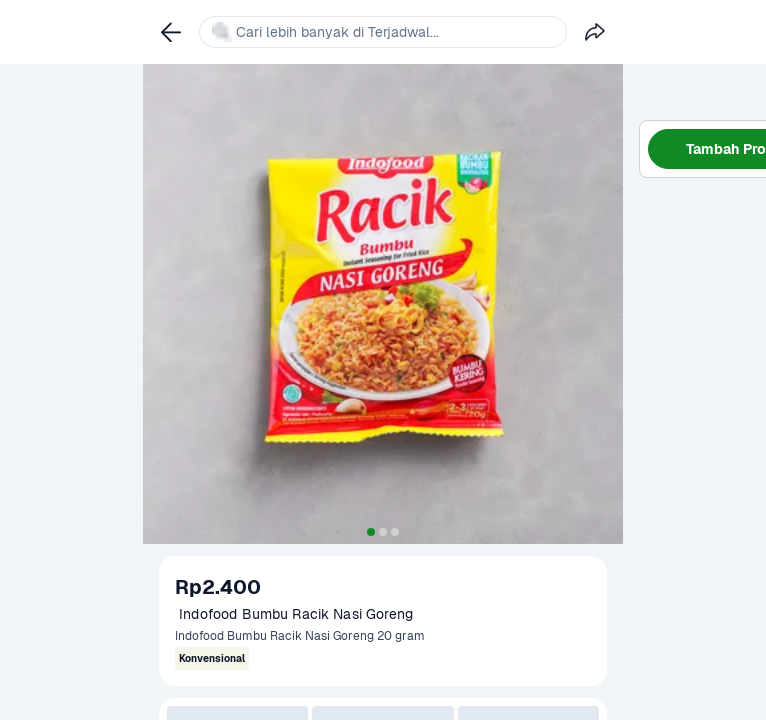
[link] (171, 32)
